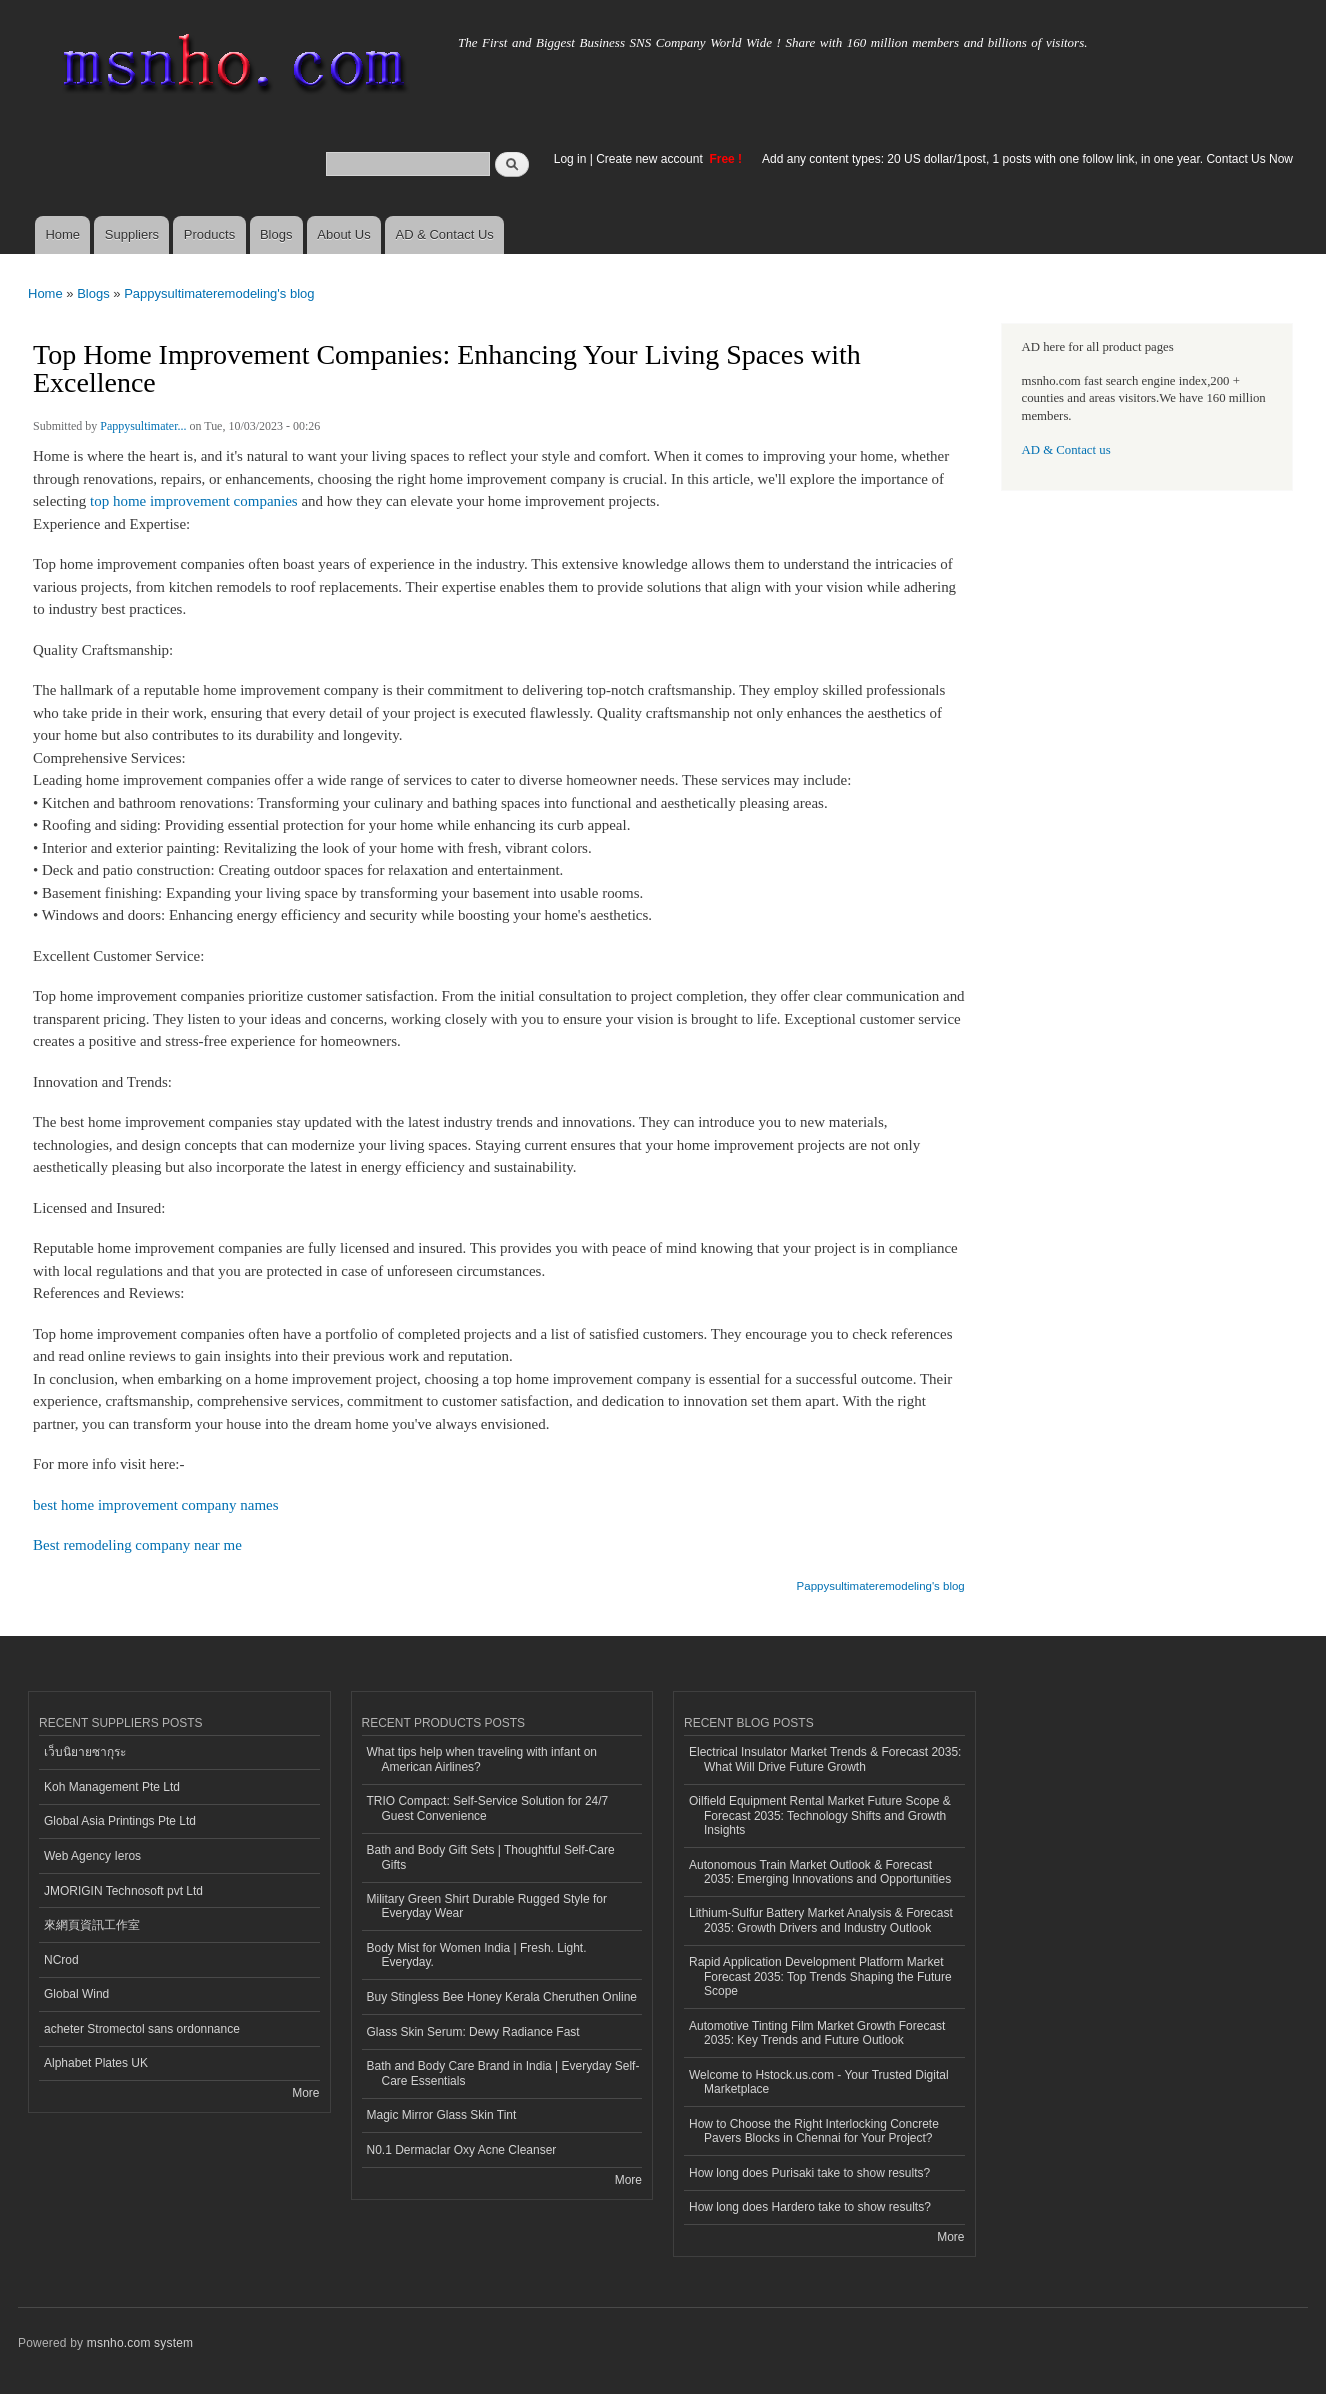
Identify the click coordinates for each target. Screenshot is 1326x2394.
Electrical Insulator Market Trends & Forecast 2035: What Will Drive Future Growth (825, 1759)
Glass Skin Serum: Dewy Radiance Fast (473, 2032)
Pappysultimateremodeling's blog (219, 293)
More (305, 2093)
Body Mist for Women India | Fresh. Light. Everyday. (477, 1955)
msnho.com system (140, 2343)
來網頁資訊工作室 (92, 1925)
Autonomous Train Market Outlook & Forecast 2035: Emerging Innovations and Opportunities (820, 1872)
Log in (570, 159)
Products (209, 234)
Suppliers (132, 234)
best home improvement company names (156, 1505)
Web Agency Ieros (92, 1856)
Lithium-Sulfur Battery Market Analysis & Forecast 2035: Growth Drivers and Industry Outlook (821, 1920)
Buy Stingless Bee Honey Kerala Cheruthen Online (502, 1997)
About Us (343, 234)
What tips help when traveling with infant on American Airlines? (482, 1759)
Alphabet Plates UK (96, 2063)
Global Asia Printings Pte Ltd (120, 1821)
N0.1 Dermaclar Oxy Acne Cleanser (462, 2150)
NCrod (61, 1960)
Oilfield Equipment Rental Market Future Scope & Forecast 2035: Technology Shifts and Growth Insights (820, 1815)
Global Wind (76, 1994)
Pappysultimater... (143, 426)
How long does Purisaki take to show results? (809, 2173)
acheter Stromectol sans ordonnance (142, 2029)
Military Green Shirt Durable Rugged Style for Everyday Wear (487, 1906)
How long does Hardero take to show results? (810, 2207)
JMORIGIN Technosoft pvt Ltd (123, 1891)
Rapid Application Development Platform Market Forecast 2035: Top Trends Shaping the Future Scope (820, 1976)
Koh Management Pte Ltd (112, 1787)
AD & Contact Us (445, 234)
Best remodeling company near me (137, 1545)
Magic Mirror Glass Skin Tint (442, 2115)
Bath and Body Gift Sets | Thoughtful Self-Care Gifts (491, 1857)
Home (62, 234)
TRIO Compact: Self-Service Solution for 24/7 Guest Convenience (488, 1808)
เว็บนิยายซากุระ (85, 1752)
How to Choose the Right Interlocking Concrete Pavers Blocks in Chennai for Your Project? (814, 2131)
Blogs (276, 234)
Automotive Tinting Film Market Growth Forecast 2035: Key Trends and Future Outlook (817, 2033)
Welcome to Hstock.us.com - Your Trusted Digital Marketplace (819, 2082)
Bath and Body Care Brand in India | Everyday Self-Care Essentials (503, 2073)
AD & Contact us (1066, 450)
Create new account (651, 159)
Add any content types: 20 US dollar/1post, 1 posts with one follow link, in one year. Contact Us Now (1027, 159)
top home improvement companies (194, 501)
